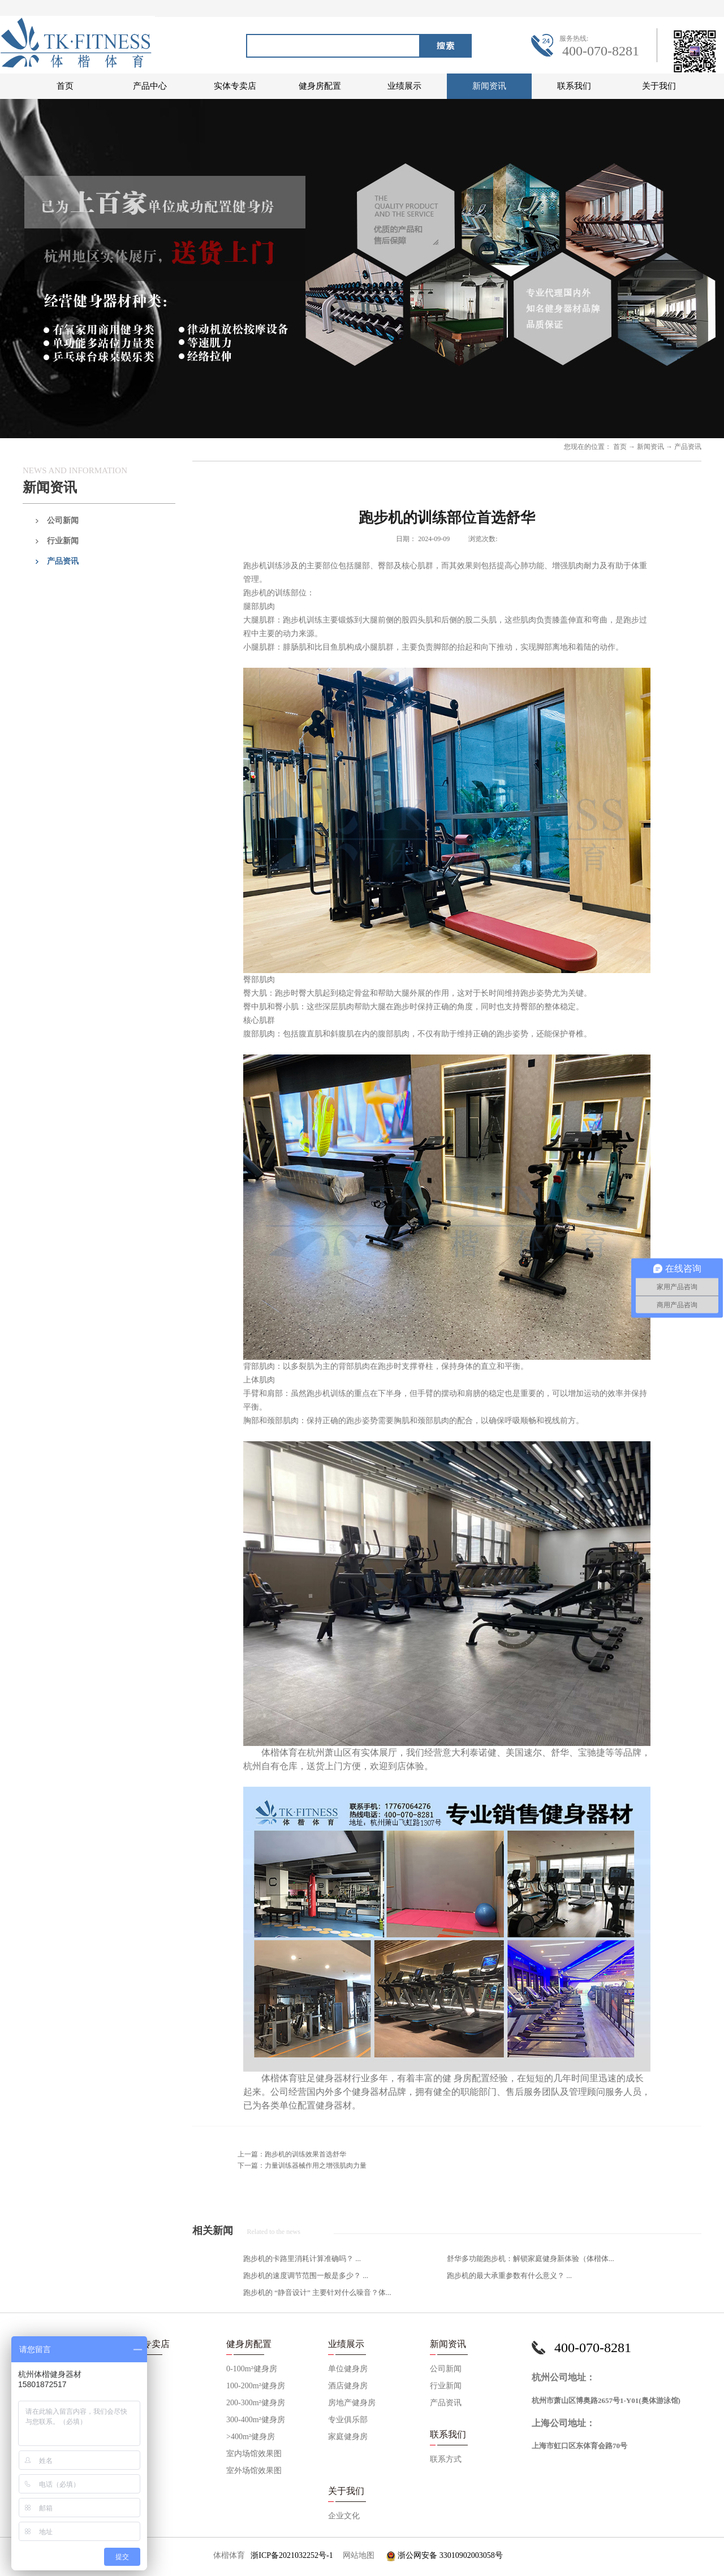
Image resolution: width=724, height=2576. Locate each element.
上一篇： (292, 2154)
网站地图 (356, 2555)
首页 (65, 85)
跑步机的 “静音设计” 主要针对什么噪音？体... (317, 2292)
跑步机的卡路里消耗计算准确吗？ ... (302, 2258)
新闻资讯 (650, 447)
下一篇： (302, 2165)
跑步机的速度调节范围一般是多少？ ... (305, 2275)
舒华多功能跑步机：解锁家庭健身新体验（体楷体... (530, 2258)
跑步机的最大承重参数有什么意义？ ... (509, 2275)
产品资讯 (687, 447)
